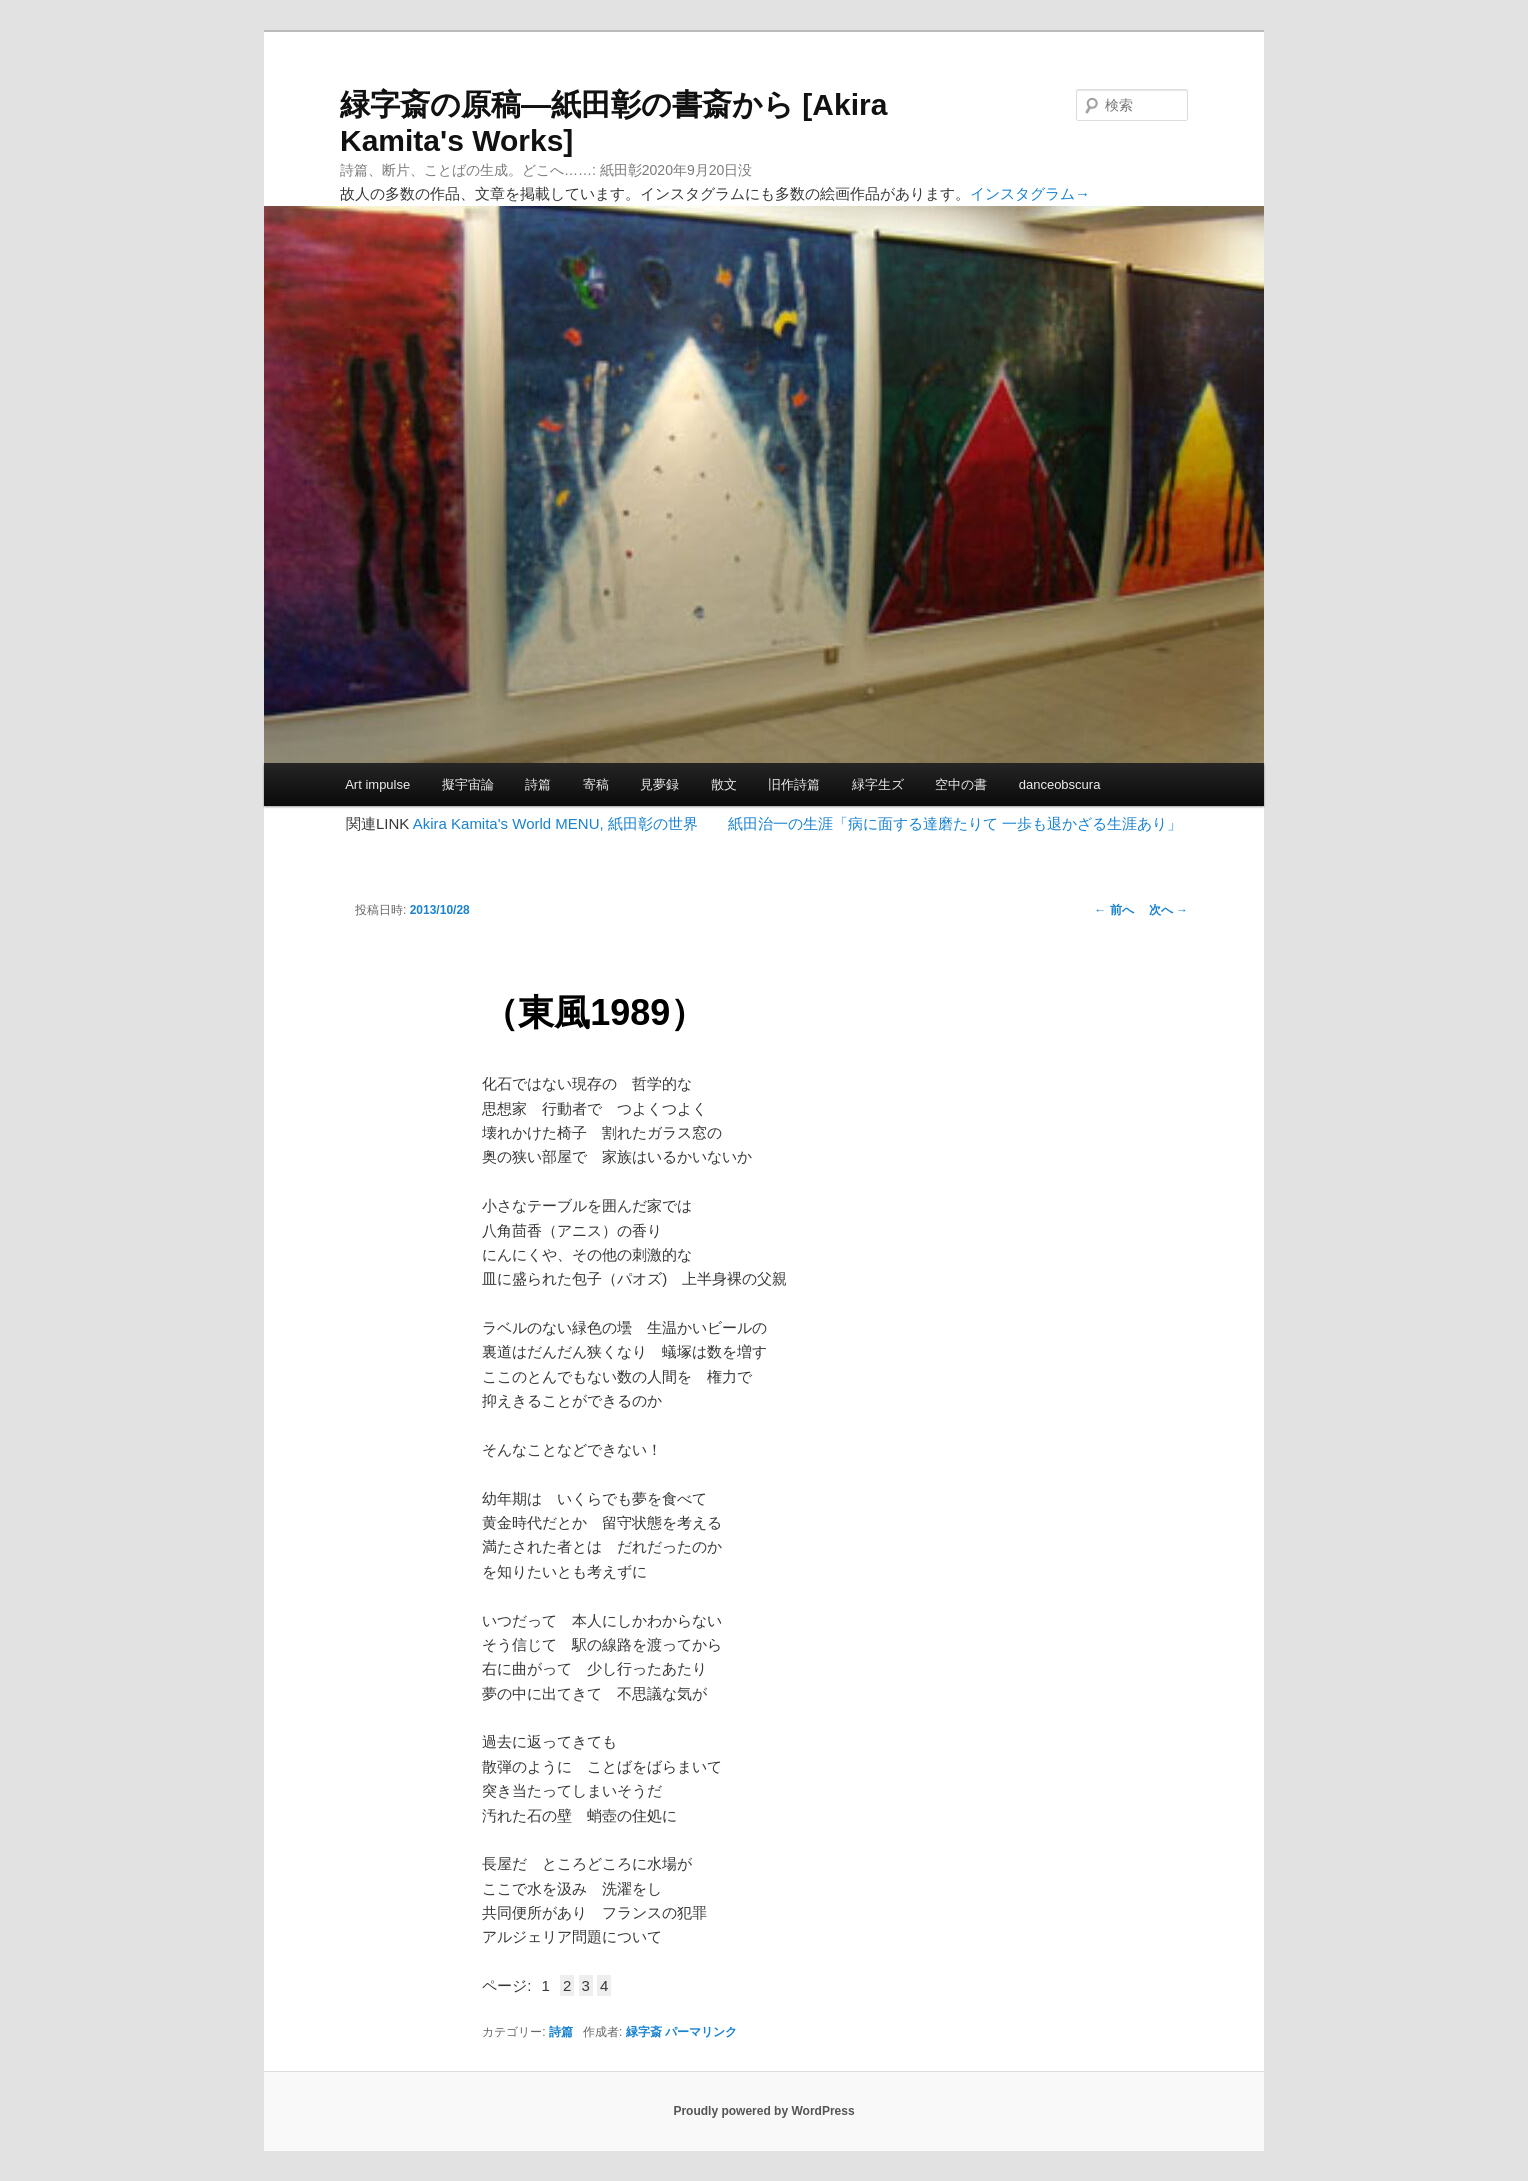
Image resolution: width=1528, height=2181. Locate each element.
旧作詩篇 (794, 784)
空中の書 (961, 784)
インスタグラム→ (1030, 193)
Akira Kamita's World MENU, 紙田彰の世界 (555, 823)
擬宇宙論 (468, 784)
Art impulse (377, 784)
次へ (1168, 910)
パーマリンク (701, 2032)
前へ (1113, 910)
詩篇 (538, 784)
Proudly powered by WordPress (763, 2111)
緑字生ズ (878, 784)
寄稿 (596, 784)
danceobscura (1060, 784)
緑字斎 (644, 2032)
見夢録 (659, 784)
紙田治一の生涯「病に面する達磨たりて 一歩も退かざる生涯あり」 (955, 823)
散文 (724, 784)
